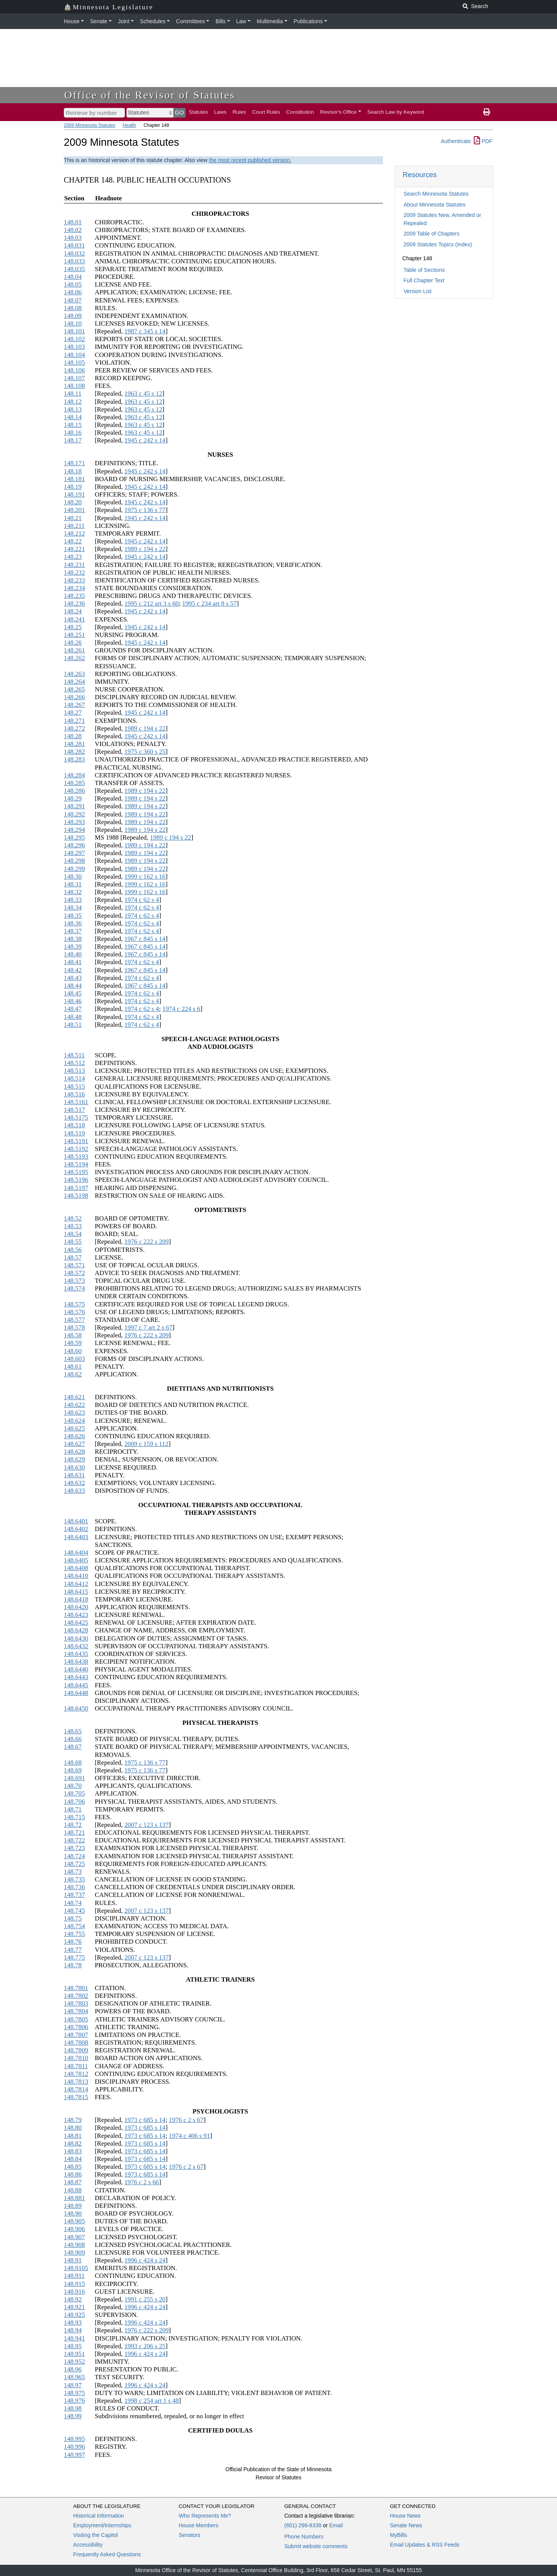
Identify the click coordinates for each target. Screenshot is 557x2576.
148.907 (74, 2237)
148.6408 (76, 1568)
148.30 (73, 876)
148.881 (74, 2198)
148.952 (74, 2361)
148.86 (73, 2174)
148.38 (73, 938)
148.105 (74, 362)
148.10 (73, 323)
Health (129, 125)
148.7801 (76, 1988)
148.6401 (76, 1521)
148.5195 (76, 1172)
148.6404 (76, 1552)
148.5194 (76, 1164)
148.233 (74, 580)
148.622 (74, 1404)
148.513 (74, 1070)
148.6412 (76, 1584)
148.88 (73, 2190)
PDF (483, 141)
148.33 (73, 899)
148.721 (74, 1832)
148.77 (73, 1949)
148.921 (74, 2307)
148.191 (74, 494)
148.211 (74, 525)
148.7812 (76, 2074)
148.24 (73, 611)
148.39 (73, 946)
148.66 (73, 1739)
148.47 (73, 1008)
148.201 (74, 510)
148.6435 (76, 1654)
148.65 (73, 1731)
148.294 (74, 829)
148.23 (73, 556)
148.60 (73, 1351)
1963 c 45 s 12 (143, 393)
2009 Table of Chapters (431, 233)
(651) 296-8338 (302, 2525)
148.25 (73, 627)
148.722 (74, 1840)
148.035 (74, 269)
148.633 (74, 1490)
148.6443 (76, 1677)
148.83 (73, 2151)
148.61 (73, 1366)
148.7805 (76, 2019)
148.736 (74, 1887)
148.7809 (76, 2050)
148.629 (74, 1459)
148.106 (74, 370)
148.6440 (76, 1669)
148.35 (73, 915)
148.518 (74, 1125)
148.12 (73, 401)
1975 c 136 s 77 (144, 510)
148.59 (73, 1343)
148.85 (73, 2166)
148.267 (74, 704)
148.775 (74, 1957)
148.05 (73, 284)
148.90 (73, 2213)
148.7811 (76, 2066)
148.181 (74, 479)
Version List (417, 291)
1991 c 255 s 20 (144, 2299)
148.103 (74, 346)
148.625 (74, 1428)
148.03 (73, 237)
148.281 (74, 744)
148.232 (74, 572)
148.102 (74, 339)
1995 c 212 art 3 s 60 (151, 603)
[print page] (486, 112)
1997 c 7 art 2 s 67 (148, 1327)
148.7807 (76, 2034)
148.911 (74, 2275)
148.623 (74, 1412)
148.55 (73, 1241)
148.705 (74, 1793)
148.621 (74, 1397)
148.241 (74, 619)
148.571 (74, 1265)
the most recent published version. (250, 160)
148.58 (73, 1335)
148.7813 (76, 2081)
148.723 (74, 1848)
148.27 (73, 712)
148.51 (73, 1024)
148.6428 (76, 1630)
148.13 (73, 409)
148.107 (74, 378)
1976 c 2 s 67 (186, 2120)
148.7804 (76, 2011)
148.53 (73, 1226)
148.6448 (76, 1693)
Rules (239, 112)
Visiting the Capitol (95, 2535)
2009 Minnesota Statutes (89, 125)
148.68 (73, 1762)
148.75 (73, 1918)
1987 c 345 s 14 (144, 331)
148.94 (73, 2330)
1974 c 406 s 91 (189, 2135)
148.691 (74, 1778)
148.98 (73, 2408)
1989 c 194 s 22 (144, 549)
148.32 (73, 892)
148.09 (73, 315)
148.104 (74, 354)
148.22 (73, 541)
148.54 (73, 1234)
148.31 (73, 884)
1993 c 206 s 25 (144, 2346)
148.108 (74, 385)
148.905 (74, 2221)
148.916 (74, 2291)
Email (336, 2525)
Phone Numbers (303, 2536)
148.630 (74, 1467)
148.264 (74, 681)
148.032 (74, 253)
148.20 (73, 502)
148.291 (74, 806)
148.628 (74, 1451)
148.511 (74, 1055)
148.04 (73, 276)
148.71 (73, 1809)
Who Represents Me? (205, 2516)
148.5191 (76, 1141)
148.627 (74, 1444)
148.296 (74, 845)
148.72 (73, 1824)
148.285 (74, 783)
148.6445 (76, 1685)
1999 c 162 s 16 (144, 876)
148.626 (74, 1436)
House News (405, 2516)
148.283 (74, 759)
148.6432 (76, 1646)
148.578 (74, 1327)
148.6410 (76, 1575)
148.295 (74, 837)
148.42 (73, 970)
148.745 (74, 1910)
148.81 (73, 2135)
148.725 (74, 1864)
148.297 (74, 853)
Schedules (152, 21)
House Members (199, 2525)
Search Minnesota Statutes (435, 194)
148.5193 (76, 1156)
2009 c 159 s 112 (146, 1444)
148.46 (73, 1001)
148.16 (73, 432)
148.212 (74, 533)
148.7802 (76, 1995)
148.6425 (76, 1622)
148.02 (73, 230)
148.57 (73, 1257)
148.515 (74, 1086)
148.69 (73, 1770)
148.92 (73, 2299)
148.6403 (76, 1537)
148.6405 (76, 1560)
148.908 (74, 2244)
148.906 (74, 2229)
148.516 (74, 1094)
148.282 (74, 751)
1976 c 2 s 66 (141, 2182)
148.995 (74, 2439)
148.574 (74, 1288)
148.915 (74, 2284)
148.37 (73, 931)
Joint (124, 21)
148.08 (73, 308)
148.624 (74, 1420)
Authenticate (456, 141)
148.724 (74, 1856)
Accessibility (88, 2545)
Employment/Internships (102, 2525)
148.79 (73, 2120)
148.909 (74, 2252)
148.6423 (76, 1614)
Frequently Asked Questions (107, 2554)
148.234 (74, 588)
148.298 (74, 860)
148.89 (73, 2205)
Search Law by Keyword (395, 112)
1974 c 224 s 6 (181, 1008)
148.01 (73, 222)
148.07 (73, 300)
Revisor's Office (338, 112)
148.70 (73, 1785)
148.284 (74, 775)
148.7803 (76, 2003)
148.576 (74, 1312)
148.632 (74, 1483)
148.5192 (76, 1148)
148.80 (73, 2127)
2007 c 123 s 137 (146, 1824)
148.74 (73, 1903)
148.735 (74, 1879)
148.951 (74, 2353)
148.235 (74, 595)
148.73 (73, 1871)
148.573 (74, 1280)
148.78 (73, 1965)
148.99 (73, 2416)
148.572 (74, 1273)
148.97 (73, 2385)
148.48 (73, 1017)
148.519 (74, 1133)
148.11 (73, 393)
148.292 (74, 814)
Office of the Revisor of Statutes (149, 95)
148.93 (73, 2322)
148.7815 (76, 2097)
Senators (189, 2535)
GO (179, 112)
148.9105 (76, 2268)
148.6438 (76, 1661)
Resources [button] (420, 175)
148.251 (74, 634)
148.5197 (76, 1188)
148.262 (74, 658)
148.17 (73, 440)
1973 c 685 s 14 (144, 2120)
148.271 (74, 720)
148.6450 (76, 1708)
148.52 (73, 1218)
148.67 (73, 1746)
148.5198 (76, 1195)
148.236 (74, 603)
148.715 (74, 1817)
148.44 (73, 985)
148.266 (74, 697)
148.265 (74, 689)
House (71, 21)
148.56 (73, 1249)
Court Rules (266, 112)
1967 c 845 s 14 (144, 938)
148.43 (73, 978)
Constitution (300, 112)
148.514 (74, 1078)
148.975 (74, 2393)
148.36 (73, 923)
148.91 (73, 2260)
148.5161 (76, 1102)
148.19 (73, 486)
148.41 (73, 962)
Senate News (406, 2525)
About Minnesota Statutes (434, 204)
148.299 (74, 868)
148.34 (73, 907)
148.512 (74, 1063)
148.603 (74, 1358)
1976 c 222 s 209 (146, 1241)
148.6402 (76, 1529)
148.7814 (76, 2089)
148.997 (74, 2454)
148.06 (73, 292)
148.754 (74, 1926)
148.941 (74, 2338)
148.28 (73, 736)
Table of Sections (424, 270)
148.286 (74, 790)
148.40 (73, 954)
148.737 (74, 1894)
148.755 (74, 1934)
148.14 (73, 417)
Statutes (198, 112)
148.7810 (76, 2058)
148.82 (73, 2143)
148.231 (74, 564)
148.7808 (76, 2042)
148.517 (74, 1109)
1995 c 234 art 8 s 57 (209, 603)
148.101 (74, 331)
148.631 (74, 1475)
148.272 (74, 728)
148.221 (74, 549)
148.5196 (76, 1179)
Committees (190, 21)
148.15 (73, 424)
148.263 (74, 674)
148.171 (74, 463)
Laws (220, 112)
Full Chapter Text (423, 280)
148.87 (73, 2182)
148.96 (73, 2369)
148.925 (74, 2314)
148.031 (74, 245)
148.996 (74, 2446)
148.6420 (76, 1607)
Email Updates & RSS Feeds (425, 2545)
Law (241, 21)
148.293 (74, 822)
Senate (98, 21)
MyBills (398, 2535)
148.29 (73, 798)
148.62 (73, 1374)
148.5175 (76, 1117)
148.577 (74, 1319)
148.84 (73, 2159)
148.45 (73, 993)
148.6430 (76, 1638)
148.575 (74, 1304)
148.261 (74, 650)
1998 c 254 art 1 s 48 (151, 2400)
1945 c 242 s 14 (144, 440)
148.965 (74, 2377)
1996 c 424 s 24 (144, 2260)
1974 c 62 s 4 (141, 899)
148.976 (74, 2400)
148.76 (73, 1941)
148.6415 (76, 1591)
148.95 (73, 2346)
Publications (308, 21)
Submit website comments (315, 2546)
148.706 (74, 1801)
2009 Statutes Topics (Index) (437, 244)
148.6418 (76, 1599)
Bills (220, 21)
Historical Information (98, 2516)
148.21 (73, 518)
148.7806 (76, 2027)
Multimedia (270, 21)
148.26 (73, 642)
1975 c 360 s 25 (144, 751)
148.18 (73, 471)
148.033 (74, 261)
